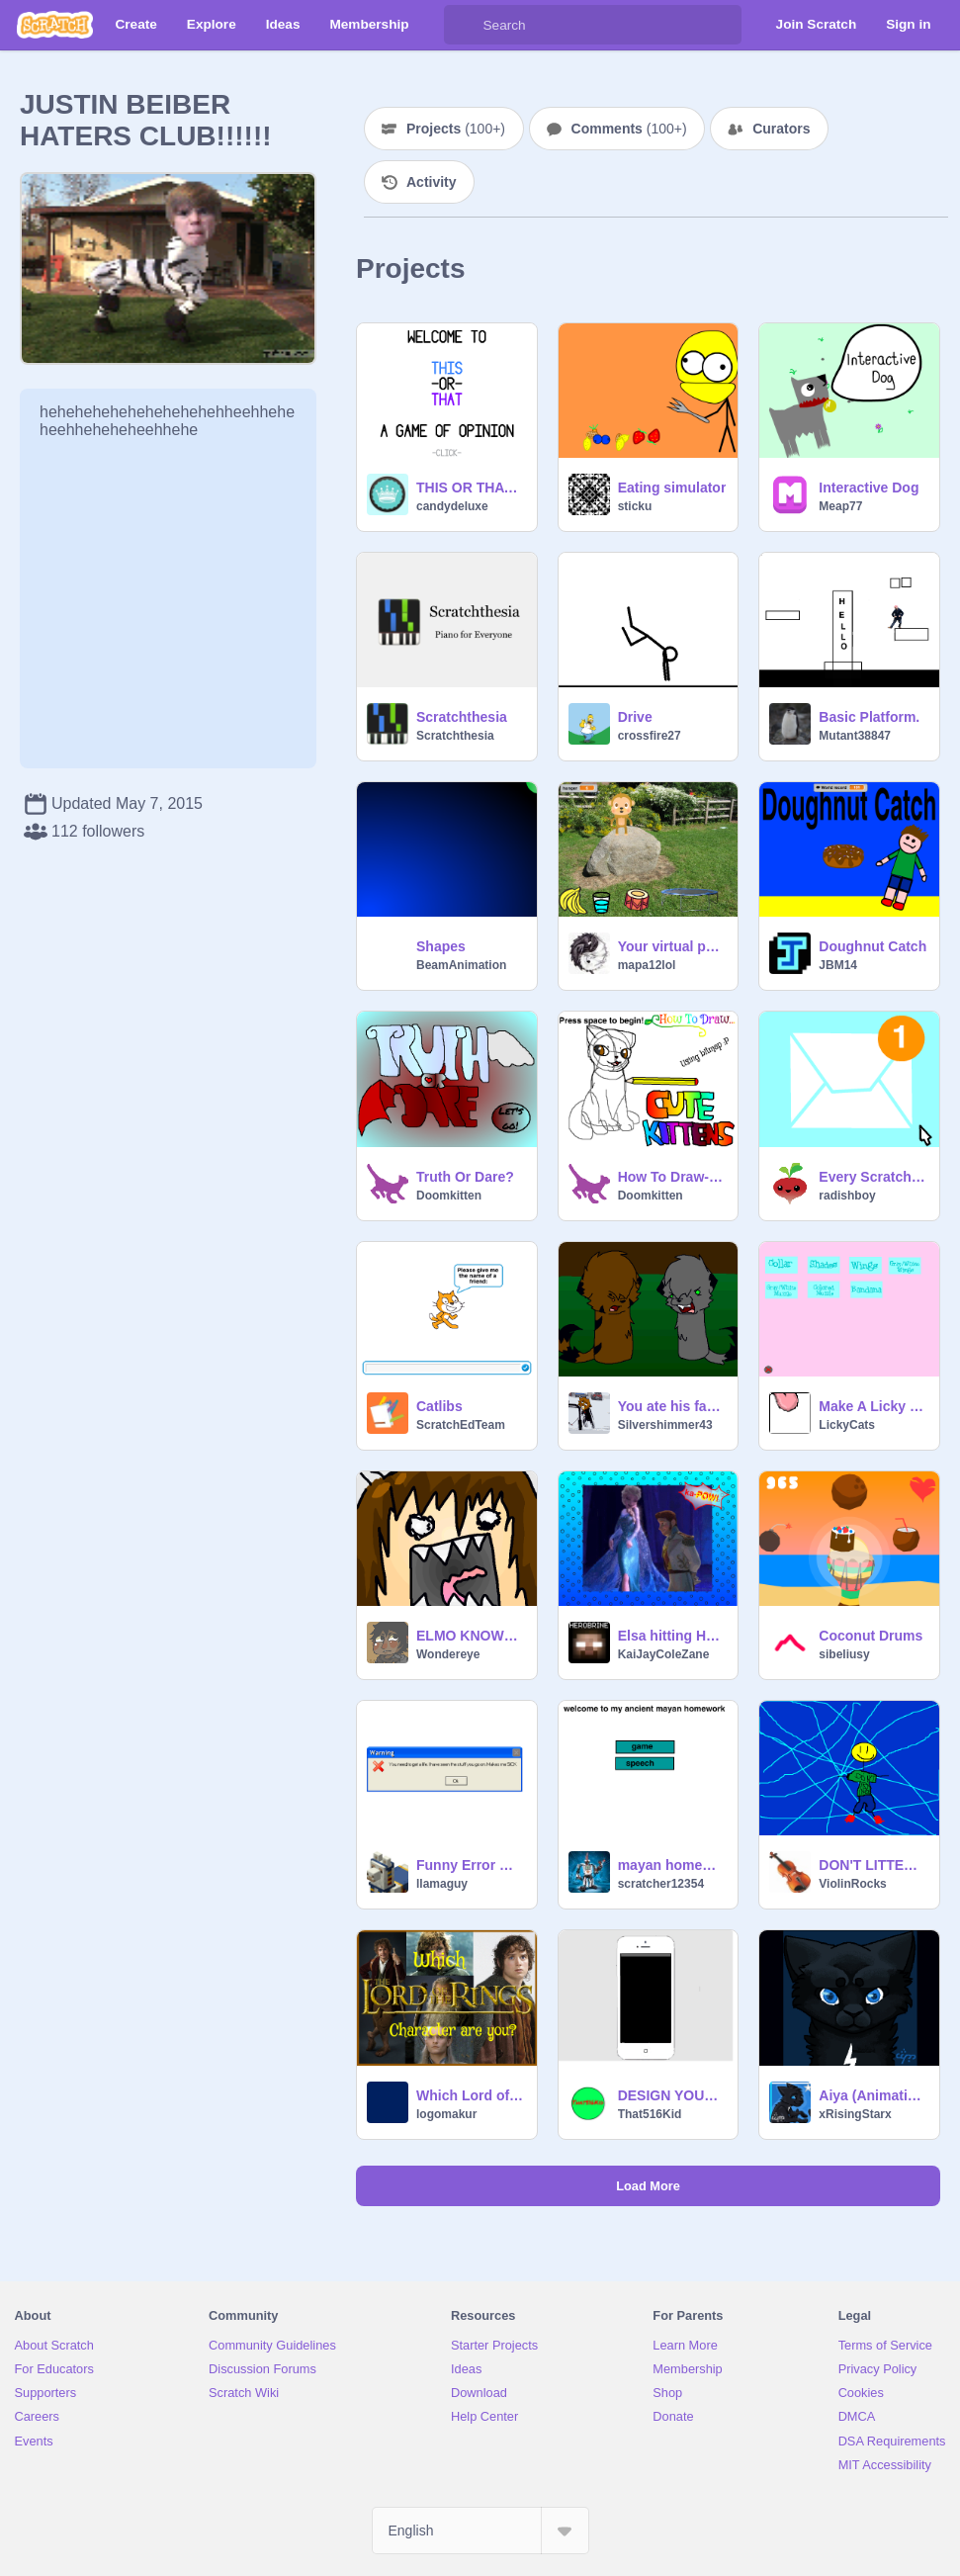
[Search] (463, 24)
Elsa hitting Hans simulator (672, 1635)
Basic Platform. (869, 717)
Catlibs (439, 1406)
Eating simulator (672, 487)
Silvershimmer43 (665, 1425)
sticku (635, 506)
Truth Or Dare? (465, 1177)
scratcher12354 (661, 1884)
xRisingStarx (855, 2114)
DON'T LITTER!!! (873, 1865)
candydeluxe (452, 506)
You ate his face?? (672, 1406)
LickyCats (847, 1425)
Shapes (441, 946)
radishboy (847, 1195)
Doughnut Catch (872, 946)
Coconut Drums (870, 1635)
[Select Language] (480, 2530)
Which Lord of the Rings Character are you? (470, 2095)
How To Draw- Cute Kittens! (672, 1177)
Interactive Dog (868, 487)
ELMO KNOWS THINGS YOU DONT (470, 1635)
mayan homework (672, 1865)
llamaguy (442, 1884)
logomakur (446, 2114)
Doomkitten (448, 1195)
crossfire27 (649, 736)
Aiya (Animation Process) (873, 2095)
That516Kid (650, 2114)
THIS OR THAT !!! (470, 487)
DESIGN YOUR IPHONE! (672, 2095)
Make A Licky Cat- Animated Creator (873, 1406)
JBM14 (838, 965)
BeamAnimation (461, 965)
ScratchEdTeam (460, 1425)
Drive (635, 717)
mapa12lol (647, 965)
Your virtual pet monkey (672, 946)
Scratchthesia (461, 717)
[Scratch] (55, 24)
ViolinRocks (852, 1884)
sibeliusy (844, 1654)
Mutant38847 (855, 736)
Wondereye (448, 1654)
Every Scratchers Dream (873, 1177)
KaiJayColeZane (664, 1654)
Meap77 (840, 506)
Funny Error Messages (470, 1865)
